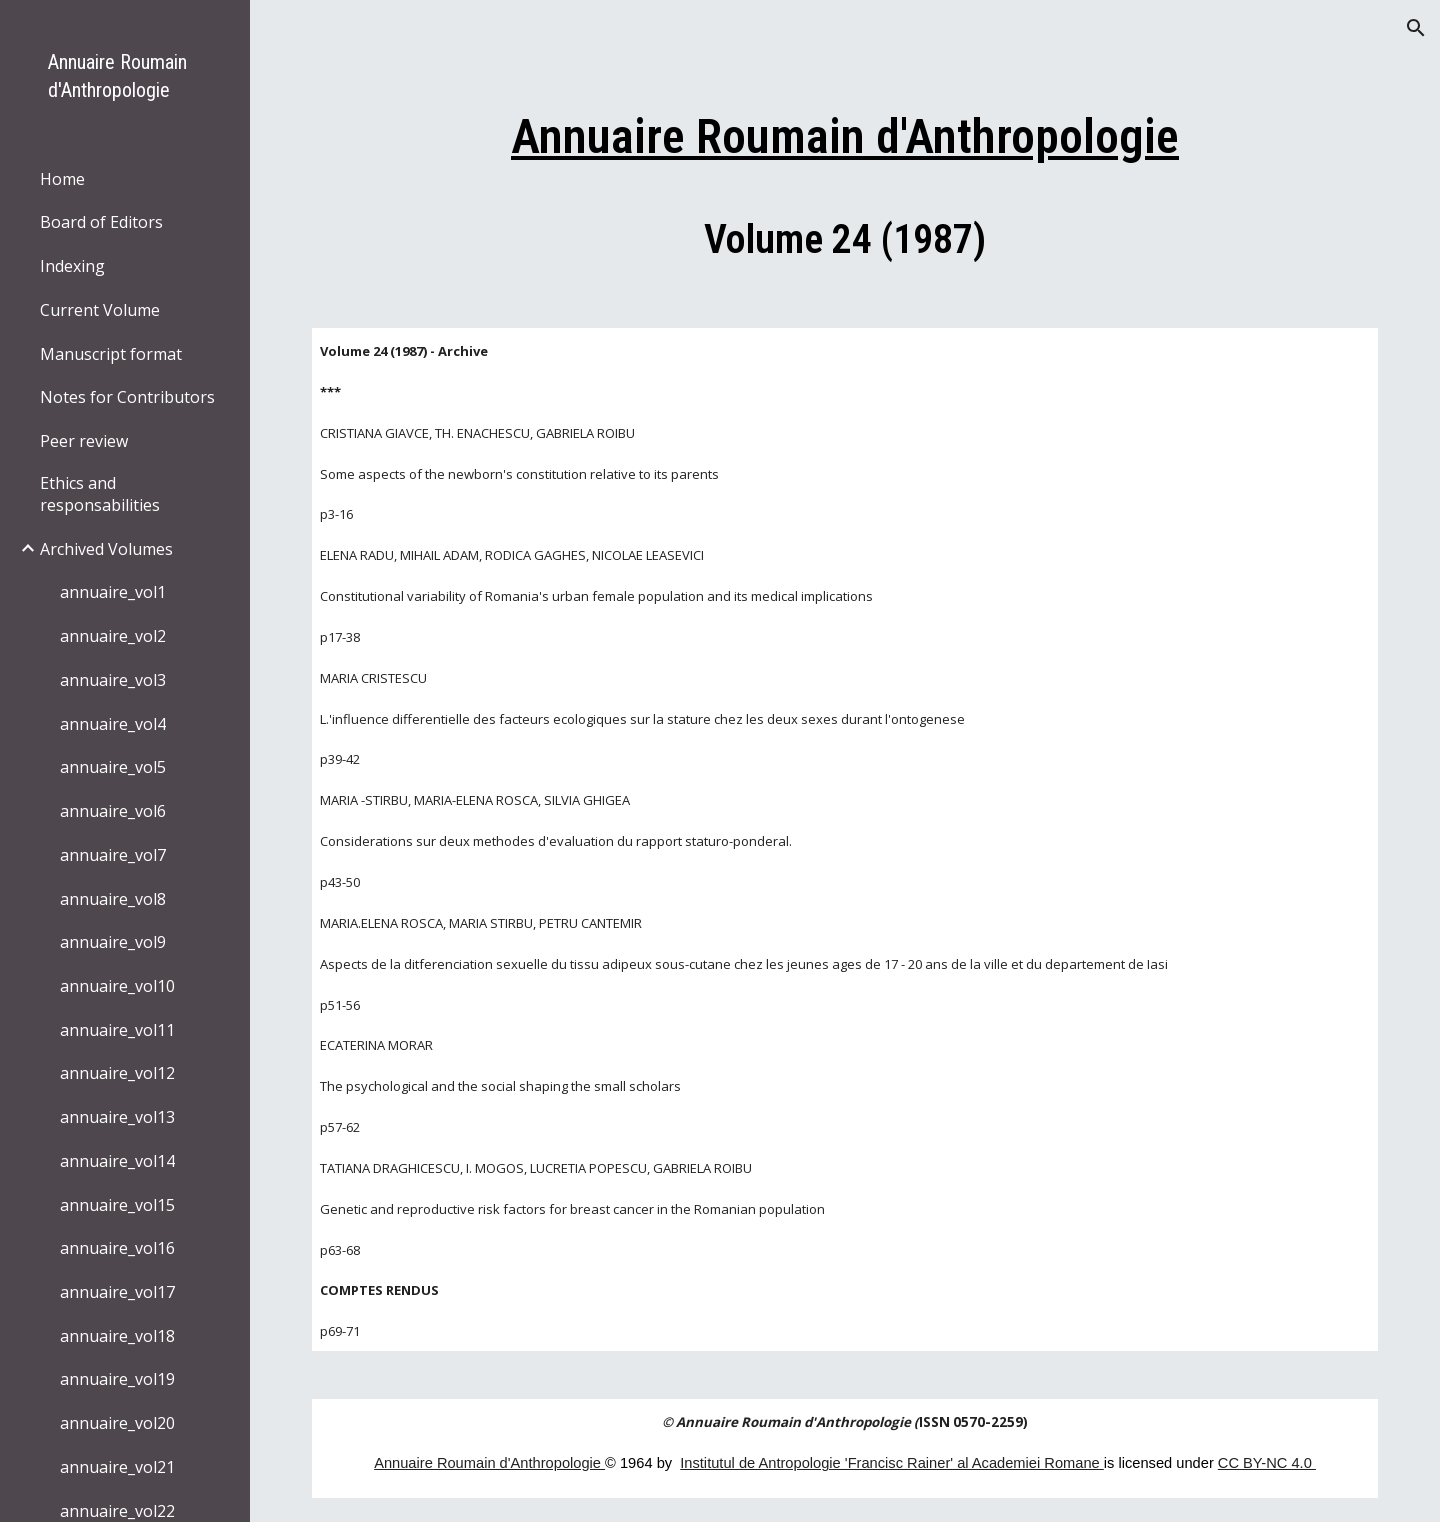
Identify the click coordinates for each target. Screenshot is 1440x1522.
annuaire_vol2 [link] (113, 636)
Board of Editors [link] (101, 222)
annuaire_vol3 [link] (113, 680)
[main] (845, 182)
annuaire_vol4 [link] (113, 724)
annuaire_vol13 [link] (117, 1117)
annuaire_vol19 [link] (117, 1379)
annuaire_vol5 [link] (113, 767)
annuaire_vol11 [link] (117, 1030)
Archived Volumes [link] (106, 549)
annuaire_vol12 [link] (117, 1073)
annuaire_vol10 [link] (117, 986)
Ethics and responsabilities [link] (100, 494)
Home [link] (62, 179)
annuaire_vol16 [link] (117, 1248)
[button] (1416, 28)
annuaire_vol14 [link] (117, 1161)
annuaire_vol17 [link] (117, 1292)
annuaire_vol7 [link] (113, 855)
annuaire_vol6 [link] (113, 811)
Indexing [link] (72, 266)
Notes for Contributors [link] (127, 397)
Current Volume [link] (100, 310)
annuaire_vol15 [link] (117, 1205)
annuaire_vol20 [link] (117, 1423)
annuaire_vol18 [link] (117, 1336)
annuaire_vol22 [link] (117, 1511)
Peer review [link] (84, 441)
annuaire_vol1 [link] (113, 592)
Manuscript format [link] (111, 354)
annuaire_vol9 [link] (113, 942)
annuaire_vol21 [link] (117, 1467)
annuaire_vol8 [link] (113, 899)
